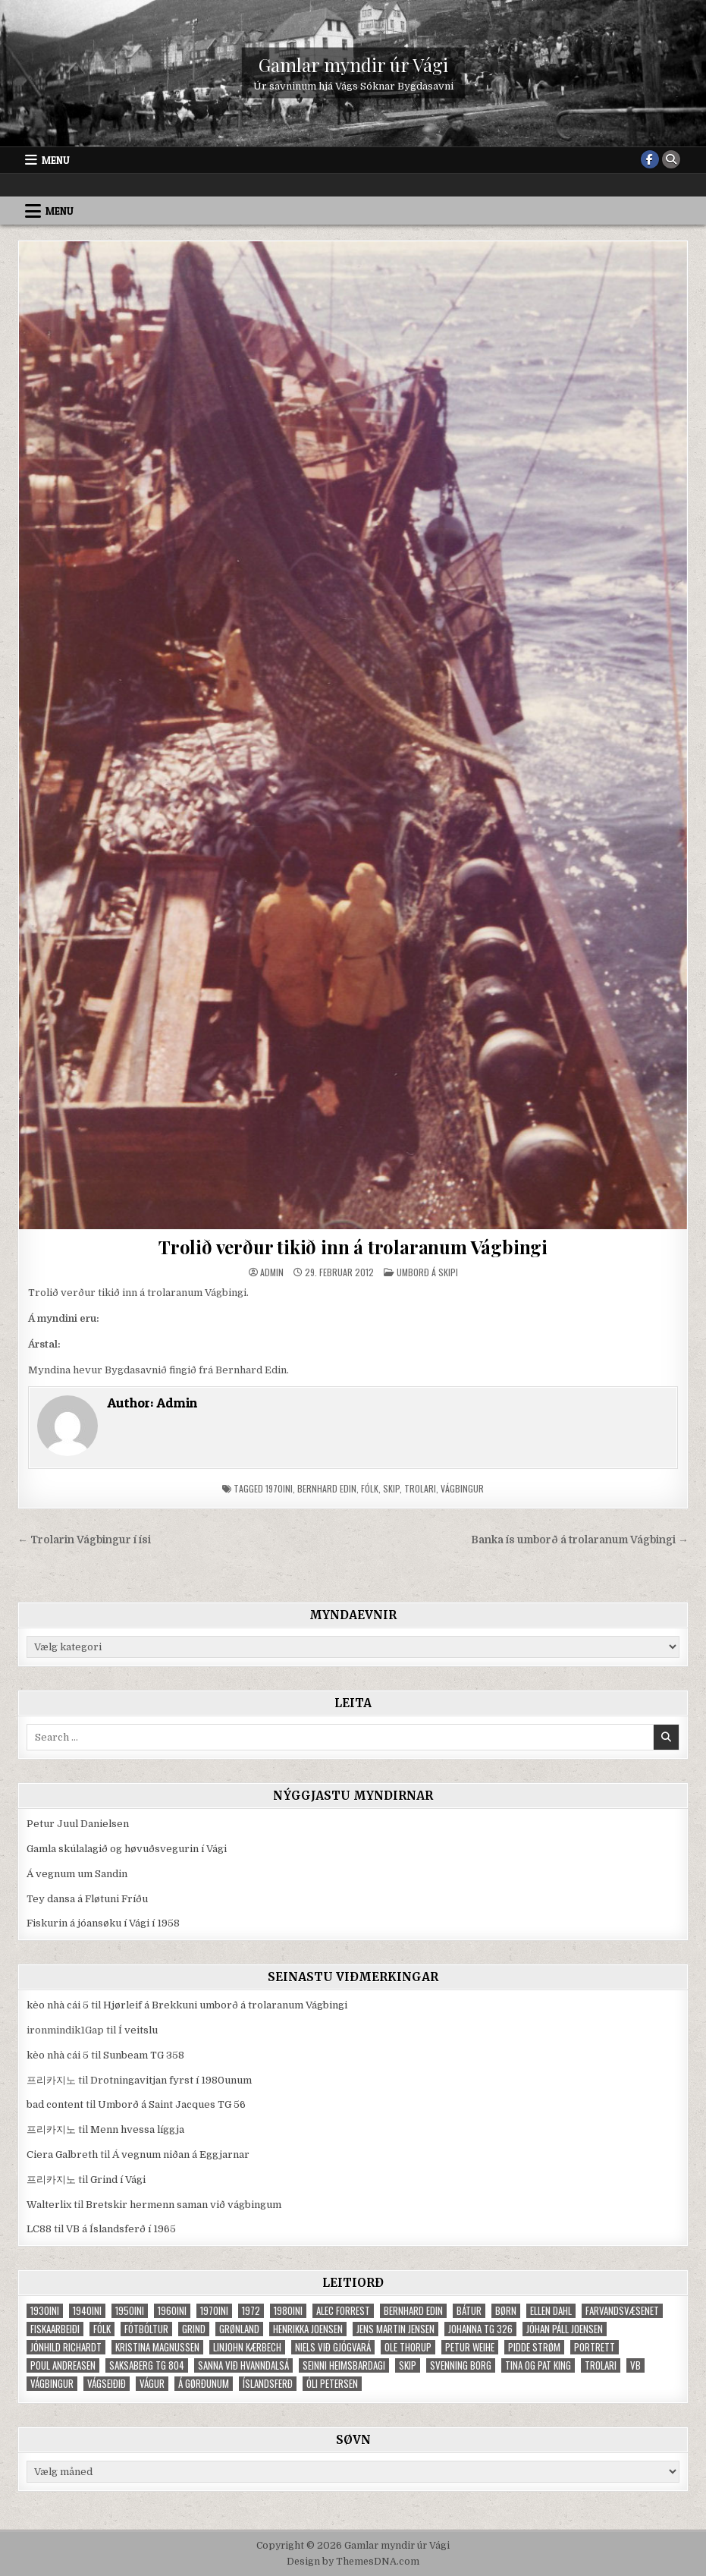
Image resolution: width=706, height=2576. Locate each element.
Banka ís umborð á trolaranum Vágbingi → (580, 1540)
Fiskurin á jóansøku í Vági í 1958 (103, 1923)
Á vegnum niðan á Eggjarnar (180, 2154)
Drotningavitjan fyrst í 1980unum (171, 2080)
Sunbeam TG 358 (143, 2055)
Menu (56, 160)
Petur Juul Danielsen (78, 1823)
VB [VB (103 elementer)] (635, 2365)
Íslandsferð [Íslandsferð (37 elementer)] (268, 2383)
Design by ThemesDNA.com (353, 2561)
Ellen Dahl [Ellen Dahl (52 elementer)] (551, 2311)
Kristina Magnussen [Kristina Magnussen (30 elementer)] (157, 2347)
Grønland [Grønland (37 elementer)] (239, 2329)
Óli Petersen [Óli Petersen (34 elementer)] (332, 2383)
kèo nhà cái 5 (58, 2005)
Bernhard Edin (326, 1488)
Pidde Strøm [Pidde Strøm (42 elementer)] (534, 2347)
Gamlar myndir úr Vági (353, 64)
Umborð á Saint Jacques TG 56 (172, 2104)
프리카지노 (51, 2080)
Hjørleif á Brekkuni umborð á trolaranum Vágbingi (225, 2005)
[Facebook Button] (650, 159)
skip (391, 1488)
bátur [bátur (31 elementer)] (469, 2311)
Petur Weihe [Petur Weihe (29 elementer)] (469, 2347)
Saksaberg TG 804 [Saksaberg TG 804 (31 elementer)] (146, 2365)
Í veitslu (138, 2030)
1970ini (279, 1488)
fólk (369, 1488)
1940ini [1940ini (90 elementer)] (87, 2311)
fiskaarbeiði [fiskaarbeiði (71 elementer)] (55, 2329)
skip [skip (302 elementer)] (407, 2365)
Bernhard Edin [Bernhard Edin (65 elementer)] (413, 2311)
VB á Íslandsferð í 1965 (121, 2229)
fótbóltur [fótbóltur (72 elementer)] (146, 2329)
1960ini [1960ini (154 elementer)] (172, 2311)
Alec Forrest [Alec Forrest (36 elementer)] (343, 2311)
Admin (272, 1272)
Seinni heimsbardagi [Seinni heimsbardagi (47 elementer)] (344, 2365)
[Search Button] (671, 159)
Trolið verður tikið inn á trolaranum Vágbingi (353, 1247)
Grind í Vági (118, 2179)
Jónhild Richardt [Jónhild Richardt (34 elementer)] (66, 2347)
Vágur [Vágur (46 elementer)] (152, 2383)
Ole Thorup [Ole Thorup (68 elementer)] (407, 2347)
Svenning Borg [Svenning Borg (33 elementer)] (460, 2365)
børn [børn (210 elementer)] (505, 2311)
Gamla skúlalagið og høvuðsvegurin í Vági (127, 1848)
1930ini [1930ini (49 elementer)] (44, 2311)
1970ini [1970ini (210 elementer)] (214, 2311)
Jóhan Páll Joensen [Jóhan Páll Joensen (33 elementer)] (564, 2329)
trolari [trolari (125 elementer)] (601, 2365)
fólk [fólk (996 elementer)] (102, 2329)
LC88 (39, 2229)
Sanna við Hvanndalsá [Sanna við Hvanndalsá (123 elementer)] (243, 2365)
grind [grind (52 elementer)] (194, 2329)
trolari (420, 1488)
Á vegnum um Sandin (77, 1873)
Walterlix (49, 2204)
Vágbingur (462, 1488)
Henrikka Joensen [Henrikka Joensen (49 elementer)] (308, 2329)
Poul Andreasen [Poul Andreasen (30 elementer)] (63, 2365)
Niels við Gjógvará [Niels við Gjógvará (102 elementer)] (333, 2347)
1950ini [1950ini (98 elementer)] (129, 2311)
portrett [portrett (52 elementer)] (594, 2347)
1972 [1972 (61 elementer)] (251, 2311)
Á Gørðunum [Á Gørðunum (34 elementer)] (203, 2383)
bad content (55, 2104)
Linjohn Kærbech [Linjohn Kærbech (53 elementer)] (247, 2347)
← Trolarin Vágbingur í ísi (84, 1540)
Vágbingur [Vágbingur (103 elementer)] (52, 2383)
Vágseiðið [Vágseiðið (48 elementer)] (106, 2383)
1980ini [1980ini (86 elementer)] (288, 2311)
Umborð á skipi (427, 1272)
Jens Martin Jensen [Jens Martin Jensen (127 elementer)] (395, 2329)
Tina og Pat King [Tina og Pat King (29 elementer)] (538, 2365)
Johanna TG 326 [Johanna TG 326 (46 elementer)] (480, 2329)
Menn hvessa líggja (137, 2129)
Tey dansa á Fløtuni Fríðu (87, 1898)
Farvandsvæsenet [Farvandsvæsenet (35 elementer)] (622, 2311)
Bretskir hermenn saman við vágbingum (183, 2204)
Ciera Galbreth (62, 2154)
